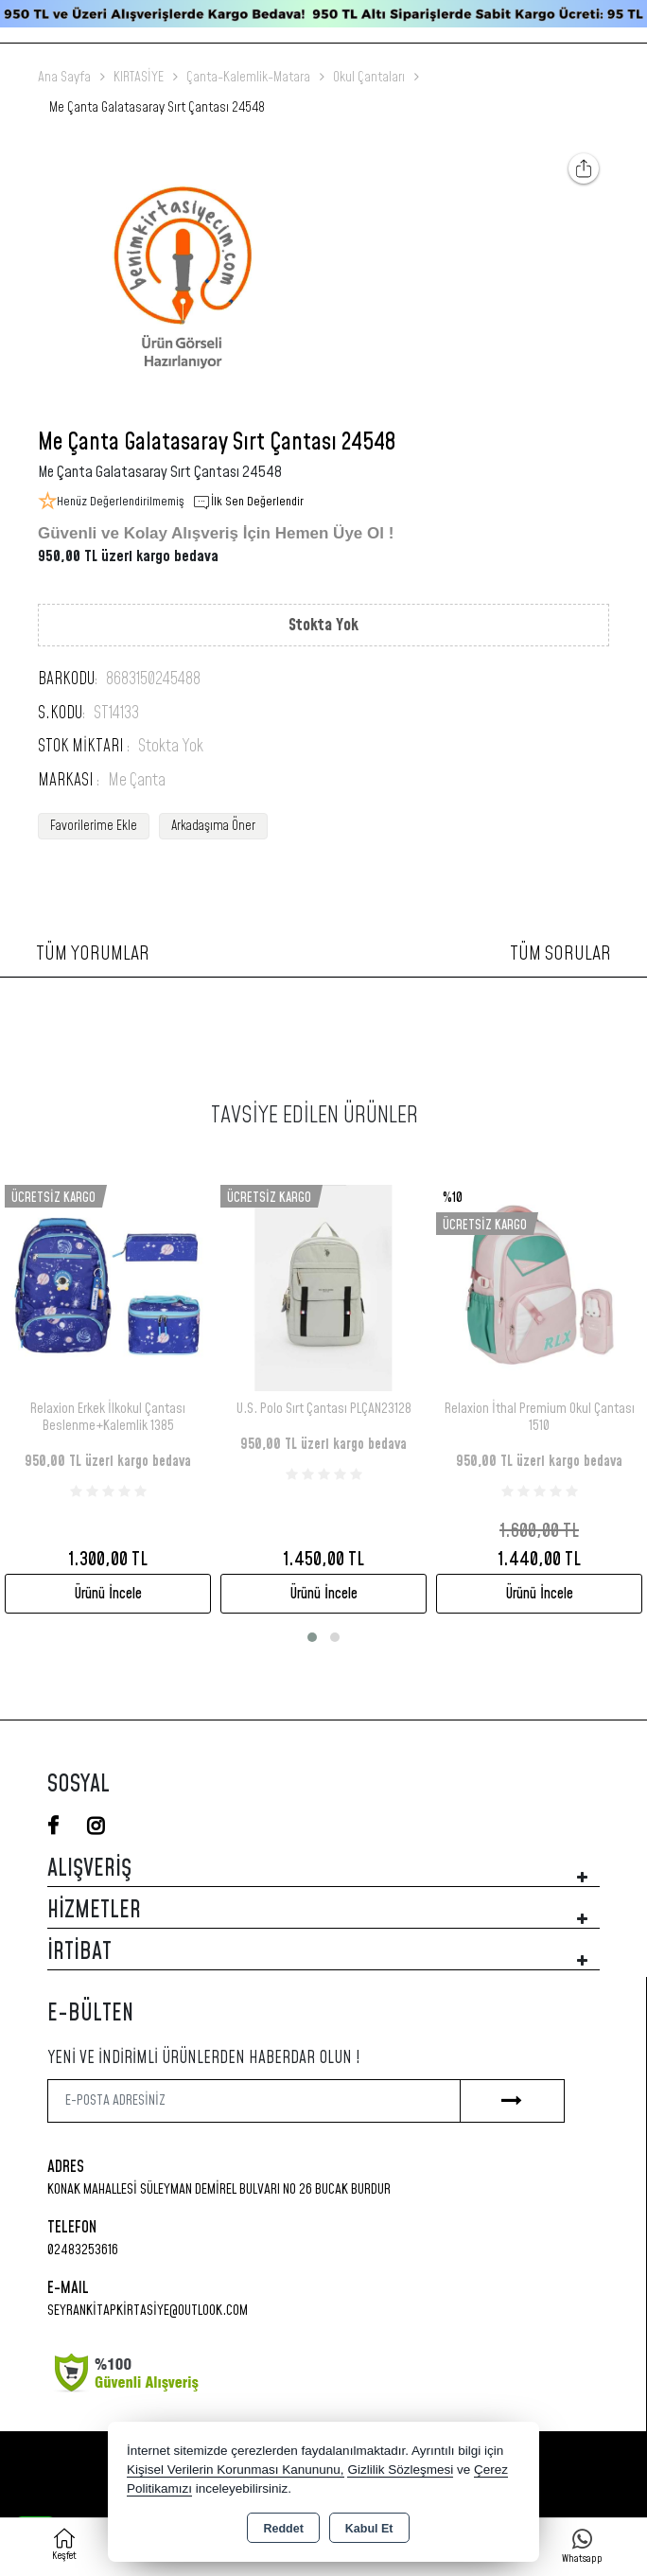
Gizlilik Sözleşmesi (400, 2469)
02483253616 (82, 2250)
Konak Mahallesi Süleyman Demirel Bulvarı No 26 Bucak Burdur (219, 2189)
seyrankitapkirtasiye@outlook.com (147, 2310)
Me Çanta (137, 780)
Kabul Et (369, 2528)
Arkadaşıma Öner (213, 826)
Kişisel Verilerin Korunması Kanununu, (235, 2469)
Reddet (283, 2528)
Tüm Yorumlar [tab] (92, 954)
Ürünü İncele (108, 1593)
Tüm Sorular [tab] (560, 954)
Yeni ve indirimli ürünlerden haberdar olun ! (203, 2058)
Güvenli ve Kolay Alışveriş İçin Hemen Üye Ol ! (215, 533)
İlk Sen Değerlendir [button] (248, 502)
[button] (312, 1637)
